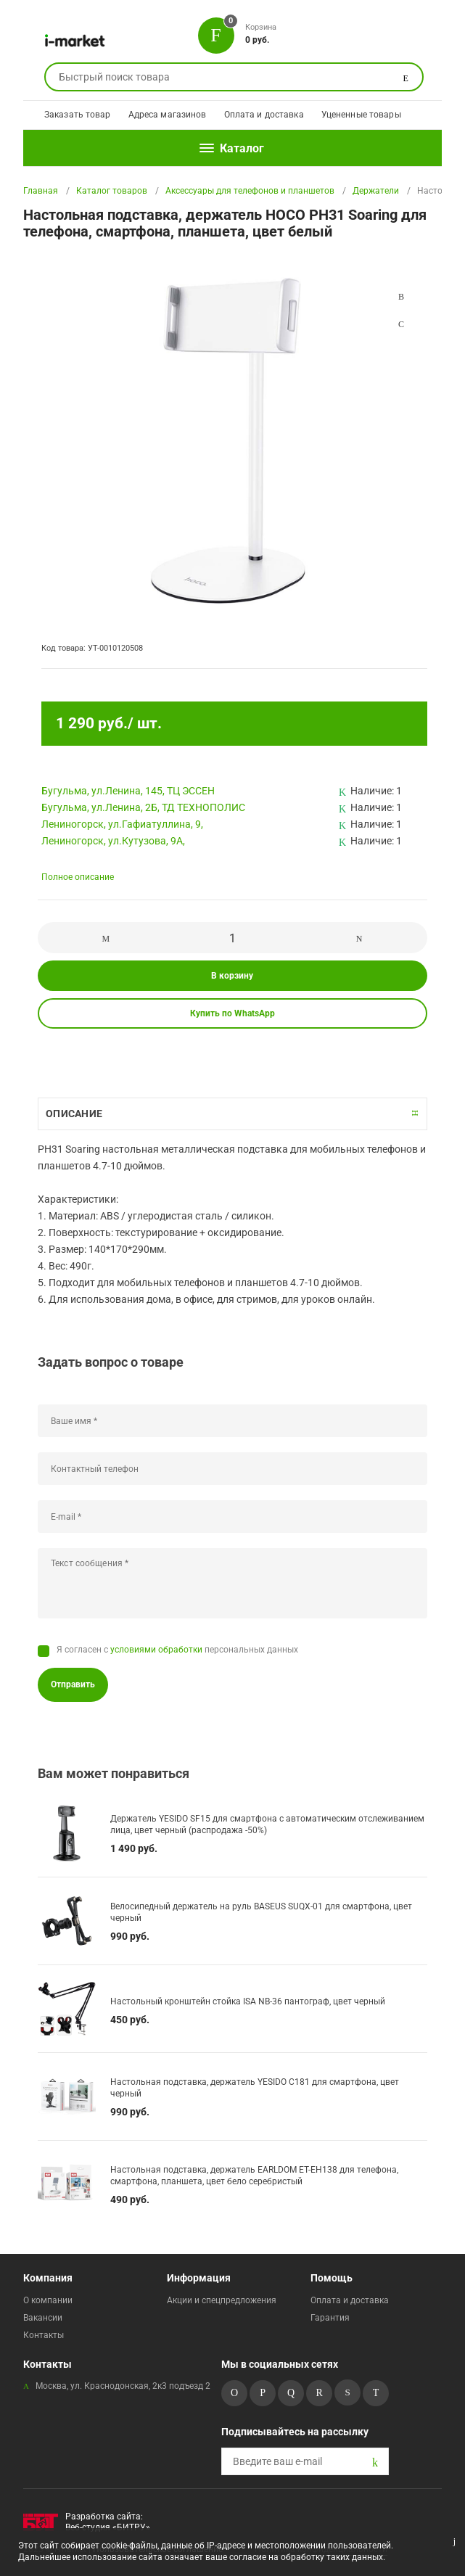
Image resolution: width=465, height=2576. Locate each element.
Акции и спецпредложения (221, 2300)
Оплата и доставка (264, 115)
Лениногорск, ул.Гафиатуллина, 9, (122, 824)
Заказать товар (77, 115)
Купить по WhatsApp (232, 1013)
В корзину (232, 976)
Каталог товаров (111, 191)
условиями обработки (156, 1650)
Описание (74, 1113)
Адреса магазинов (167, 115)
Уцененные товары (361, 115)
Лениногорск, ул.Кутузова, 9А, (113, 841)
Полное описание (77, 877)
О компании (48, 2300)
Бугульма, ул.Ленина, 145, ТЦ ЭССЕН (128, 791)
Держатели (376, 191)
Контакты (43, 2335)
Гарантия (330, 2318)
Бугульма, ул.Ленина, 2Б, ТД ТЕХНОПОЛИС (143, 807)
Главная (40, 191)
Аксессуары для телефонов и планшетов (249, 191)
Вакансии (42, 2318)
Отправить (73, 1684)
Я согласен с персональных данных (177, 1650)
